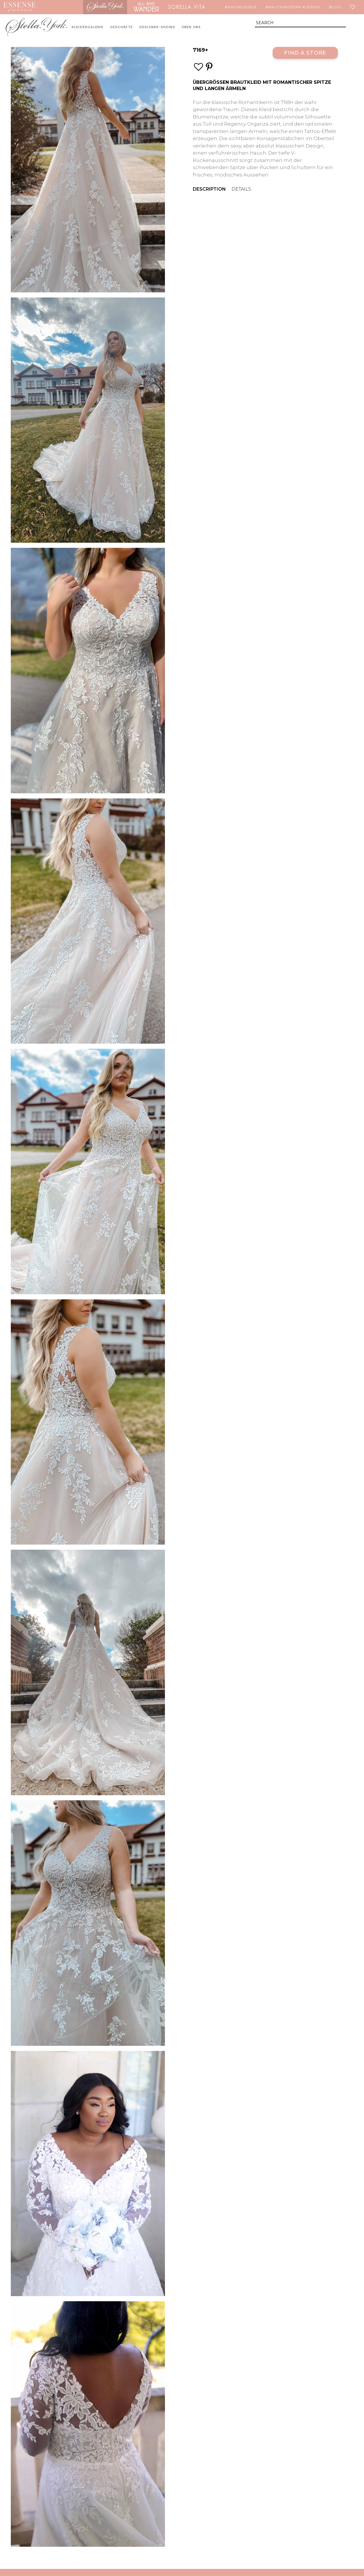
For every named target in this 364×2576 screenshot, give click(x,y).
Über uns (191, 27)
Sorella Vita (187, 7)
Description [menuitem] (209, 189)
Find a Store (305, 52)
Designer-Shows (157, 27)
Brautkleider (240, 7)
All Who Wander (146, 7)
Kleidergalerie (88, 27)
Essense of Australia (19, 7)
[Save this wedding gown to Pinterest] (209, 66)
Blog (335, 7)
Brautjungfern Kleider (293, 7)
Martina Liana (61, 7)
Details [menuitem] (241, 189)
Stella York (105, 7)
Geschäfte (121, 27)
